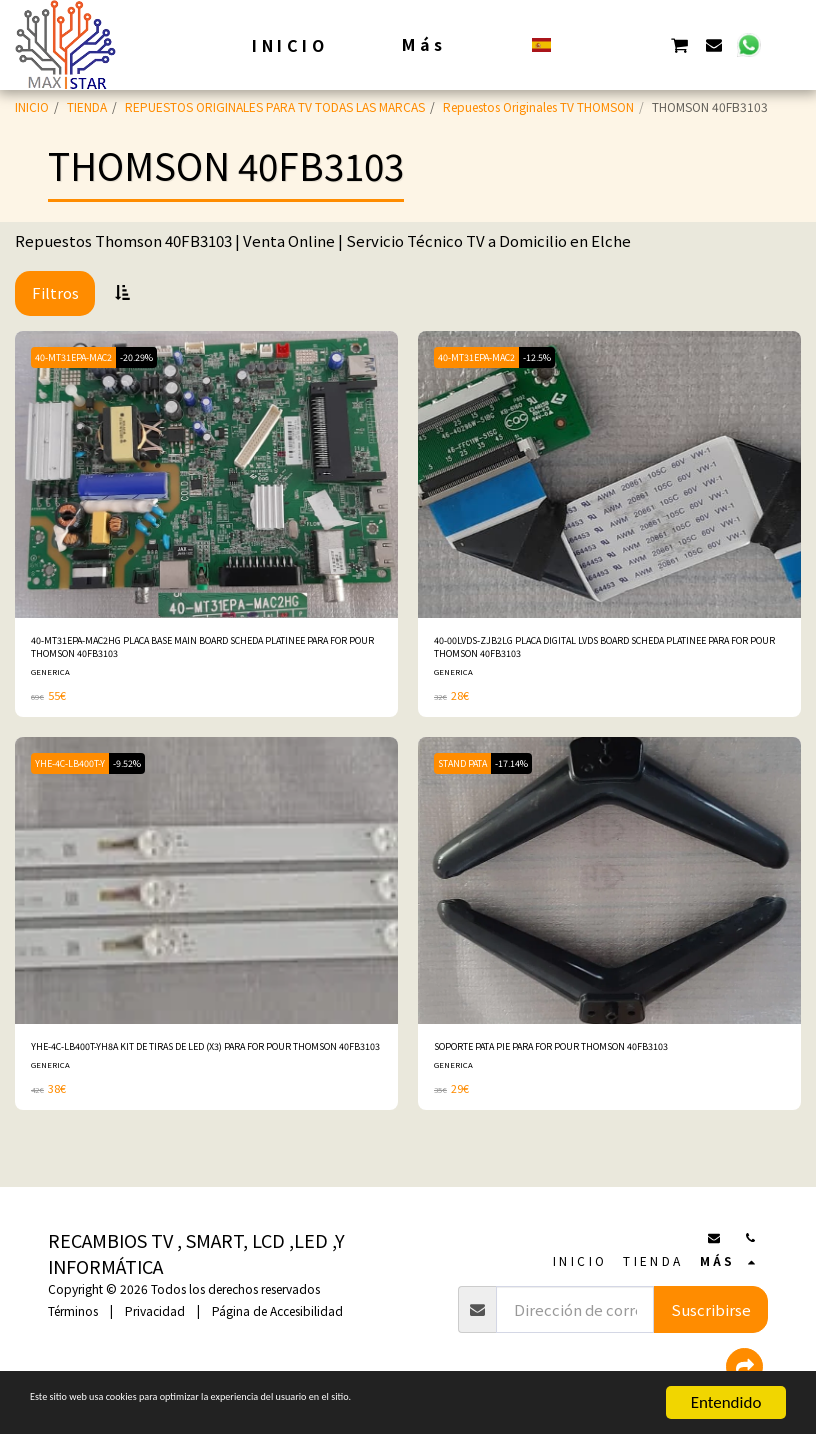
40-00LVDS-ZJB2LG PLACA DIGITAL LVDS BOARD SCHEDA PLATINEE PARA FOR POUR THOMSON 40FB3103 (590, 651)
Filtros (55, 292)
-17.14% (529, 772)
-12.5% (553, 357)
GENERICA (51, 680)
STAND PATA (469, 772)
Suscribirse (711, 1309)
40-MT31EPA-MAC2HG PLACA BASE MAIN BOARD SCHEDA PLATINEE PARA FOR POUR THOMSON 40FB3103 (187, 651)
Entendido (726, 1402)
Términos (73, 1310)
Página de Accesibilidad (277, 1310)
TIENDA (87, 106)
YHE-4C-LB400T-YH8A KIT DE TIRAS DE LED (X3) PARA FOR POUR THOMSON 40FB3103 (189, 1066)
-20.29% (153, 357)
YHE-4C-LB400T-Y (75, 772)
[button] (577, 44)
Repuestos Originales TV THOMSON (538, 106)
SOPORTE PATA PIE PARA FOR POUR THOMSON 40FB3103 (593, 1057)
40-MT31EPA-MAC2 (79, 357)
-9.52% (141, 772)
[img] (206, 474)
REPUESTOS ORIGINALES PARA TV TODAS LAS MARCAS (275, 106)
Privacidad (155, 1310)
